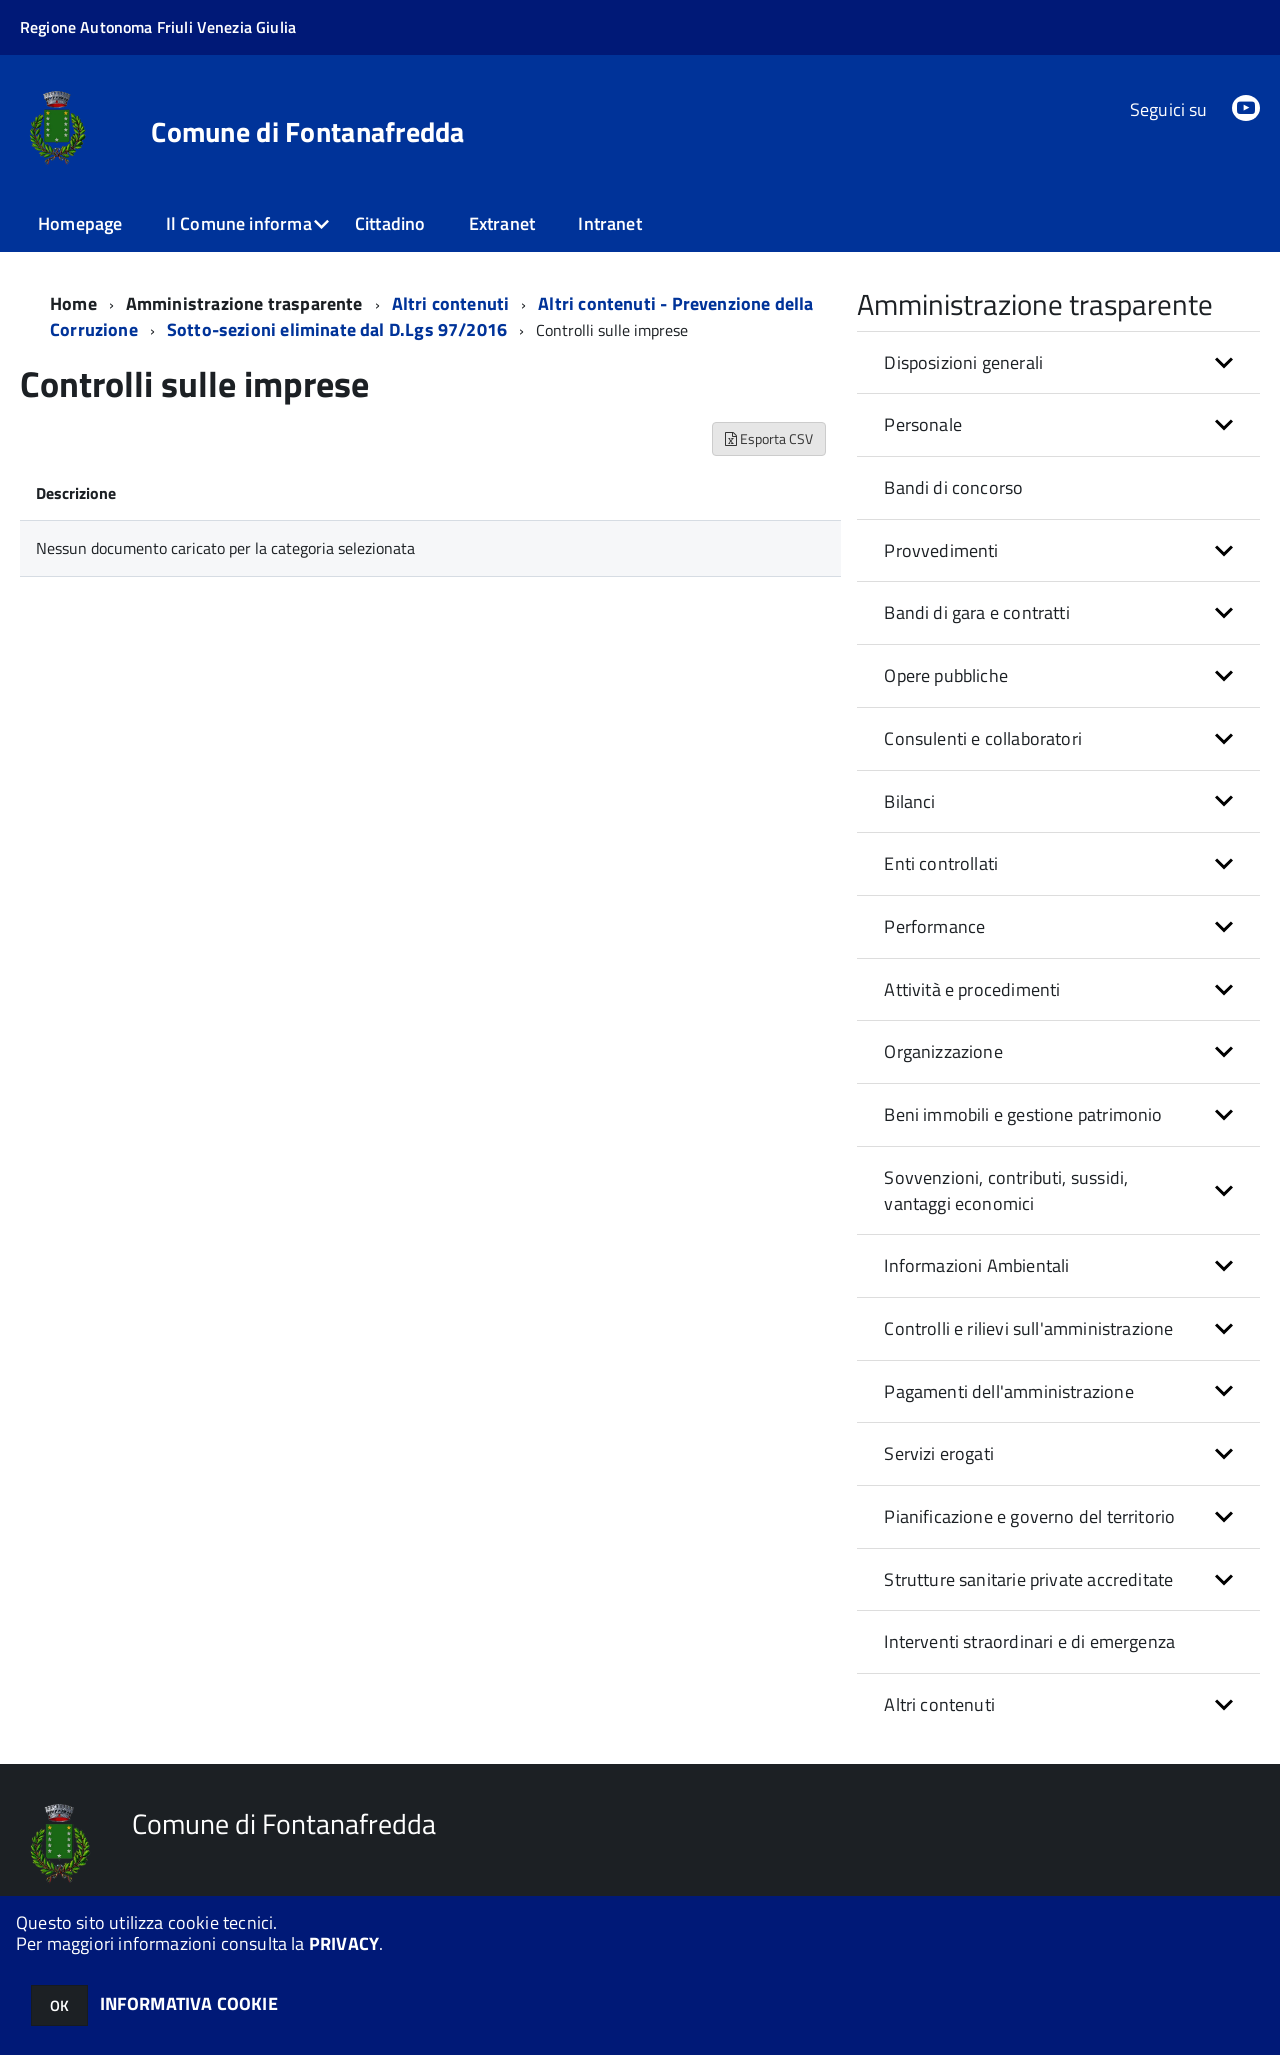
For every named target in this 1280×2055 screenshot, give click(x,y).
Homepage (80, 223)
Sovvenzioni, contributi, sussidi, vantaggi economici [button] (1006, 1190)
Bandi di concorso (953, 487)
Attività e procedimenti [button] (972, 989)
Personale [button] (923, 424)
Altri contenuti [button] (939, 1704)
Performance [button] (934, 926)
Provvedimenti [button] (941, 550)
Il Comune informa (239, 223)
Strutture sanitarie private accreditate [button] (1028, 1579)
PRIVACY (344, 1943)
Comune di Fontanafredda (307, 132)
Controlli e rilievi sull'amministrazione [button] (1028, 1328)
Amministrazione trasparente (244, 303)
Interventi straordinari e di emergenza (1029, 1641)
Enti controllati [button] (941, 863)
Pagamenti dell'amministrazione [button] (1008, 1391)
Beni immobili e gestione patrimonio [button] (1023, 1114)
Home (73, 303)
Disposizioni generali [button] (963, 362)
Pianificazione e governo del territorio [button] (1029, 1516)
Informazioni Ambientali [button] (976, 1265)
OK (59, 2005)
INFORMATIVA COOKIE (189, 2003)
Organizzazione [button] (943, 1051)
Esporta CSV (769, 438)
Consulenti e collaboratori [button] (983, 738)
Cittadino (390, 223)
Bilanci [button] (909, 801)
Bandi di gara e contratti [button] (977, 612)
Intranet (609, 223)
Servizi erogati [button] (939, 1453)
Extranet (502, 223)
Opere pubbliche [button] (946, 675)
